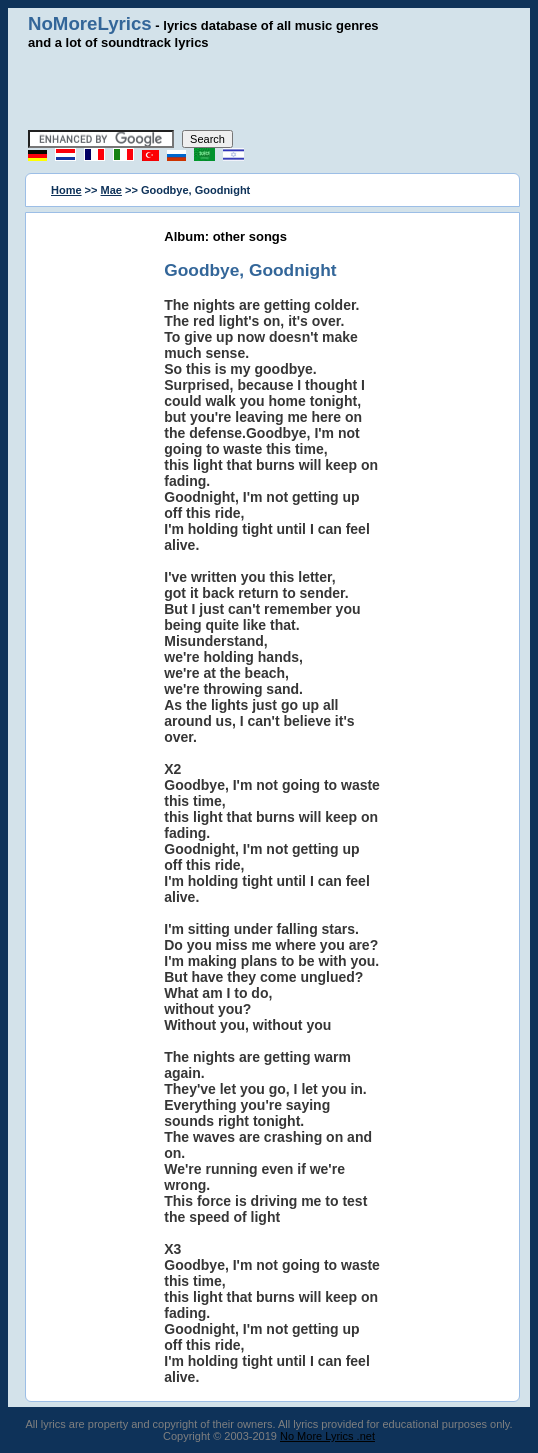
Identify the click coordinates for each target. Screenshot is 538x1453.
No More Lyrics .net (327, 1436)
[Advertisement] (269, 90)
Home (66, 190)
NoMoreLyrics (90, 23)
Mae (111, 190)
